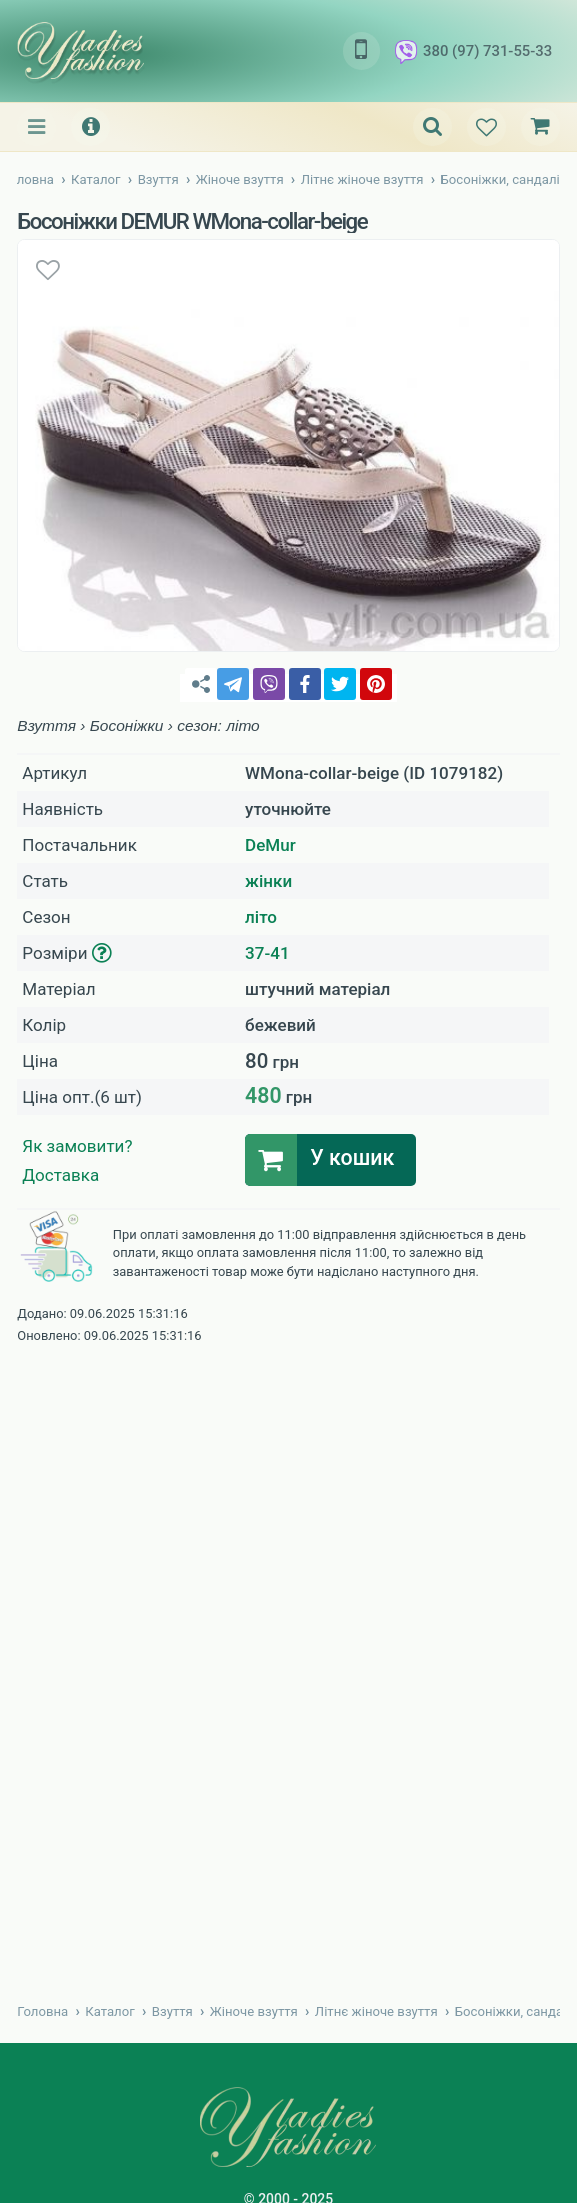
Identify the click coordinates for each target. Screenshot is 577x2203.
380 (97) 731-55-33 (473, 52)
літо (261, 917)
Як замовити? (77, 1146)
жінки (268, 881)
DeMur (270, 845)
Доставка (60, 1175)
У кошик (352, 1158)
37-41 (267, 953)
